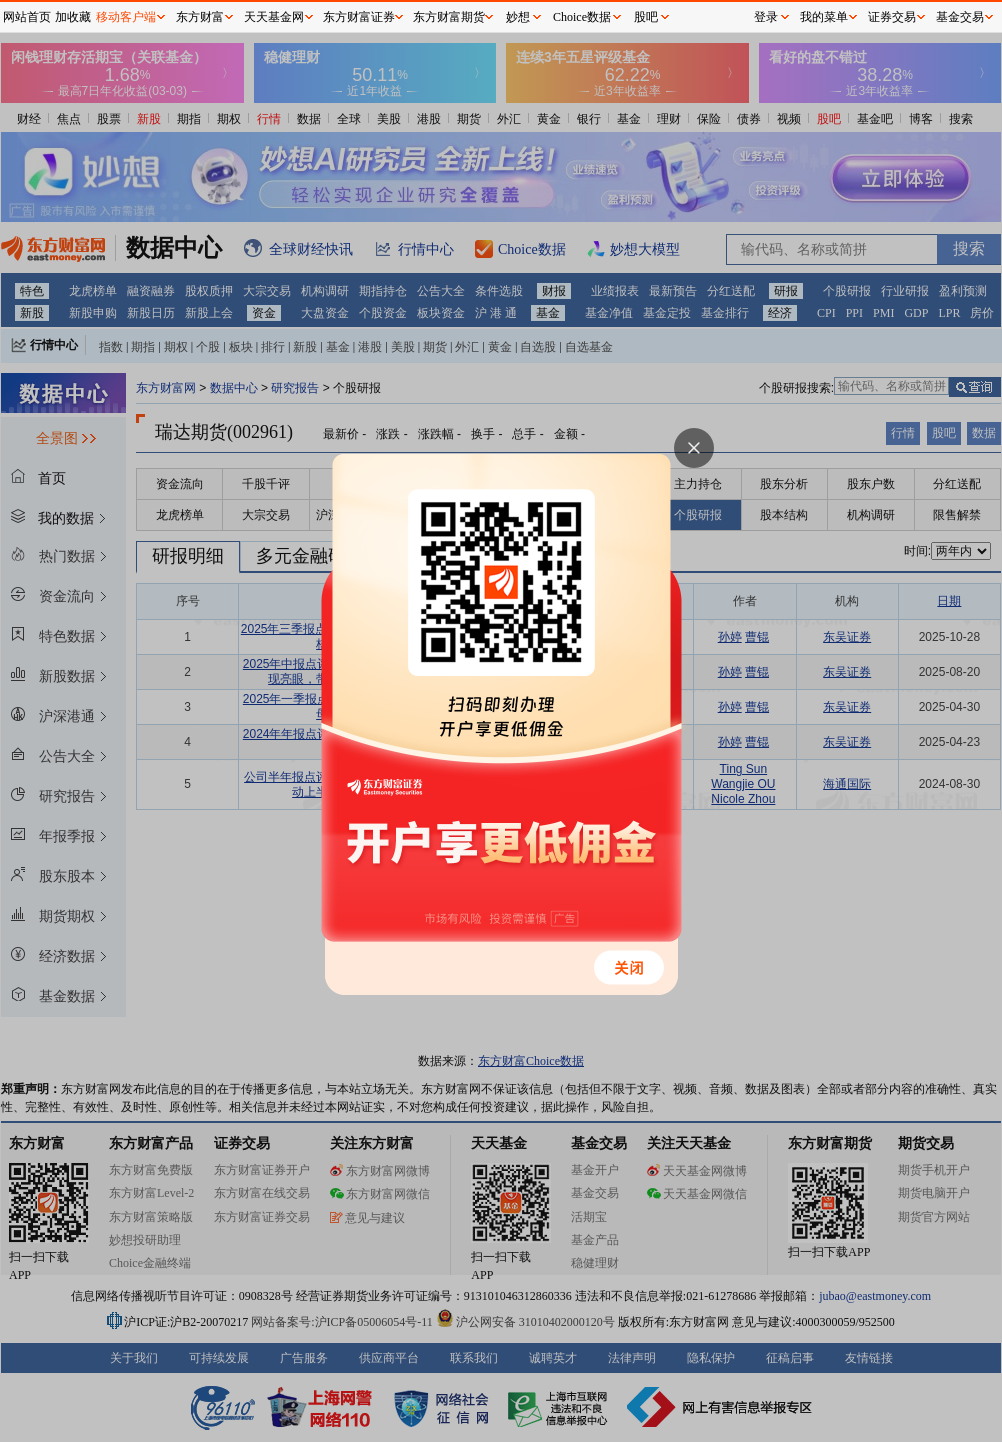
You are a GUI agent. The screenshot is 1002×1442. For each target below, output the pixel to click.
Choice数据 (582, 17)
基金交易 (960, 17)
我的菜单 (824, 17)
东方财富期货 (449, 17)
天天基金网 (274, 17)
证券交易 (892, 17)
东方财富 (200, 17)
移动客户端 (126, 17)
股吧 (646, 17)
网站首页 (27, 17)
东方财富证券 (359, 17)
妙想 (518, 17)
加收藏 (73, 17)
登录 (766, 17)
